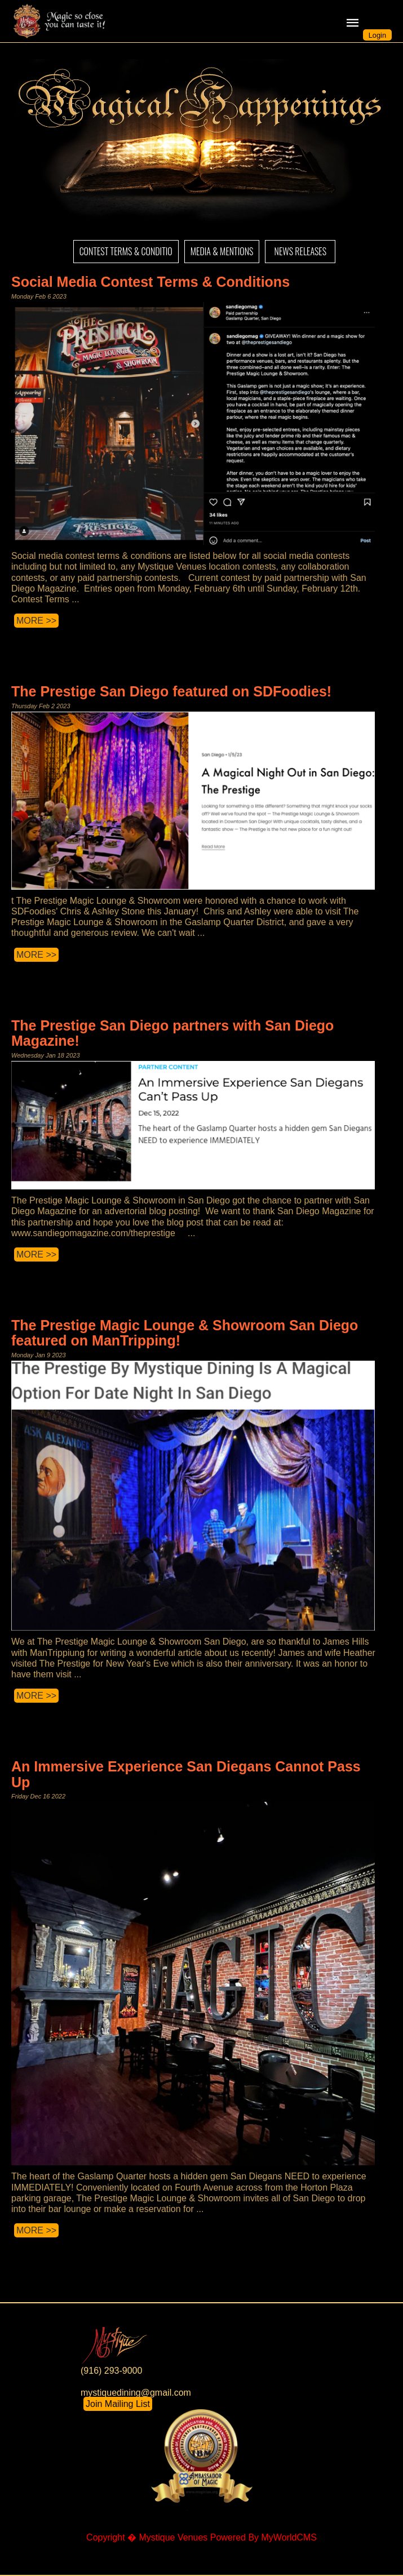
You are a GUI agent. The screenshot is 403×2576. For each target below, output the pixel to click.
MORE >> (36, 620)
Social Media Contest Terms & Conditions (150, 282)
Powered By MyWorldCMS (263, 2537)
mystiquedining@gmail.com (136, 2392)
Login (377, 35)
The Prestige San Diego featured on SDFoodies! (171, 691)
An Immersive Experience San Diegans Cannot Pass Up (186, 1774)
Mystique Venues (173, 2537)
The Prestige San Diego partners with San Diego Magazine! (172, 1033)
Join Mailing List (118, 2404)
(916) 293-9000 (111, 2370)
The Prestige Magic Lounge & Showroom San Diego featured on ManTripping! (184, 1333)
